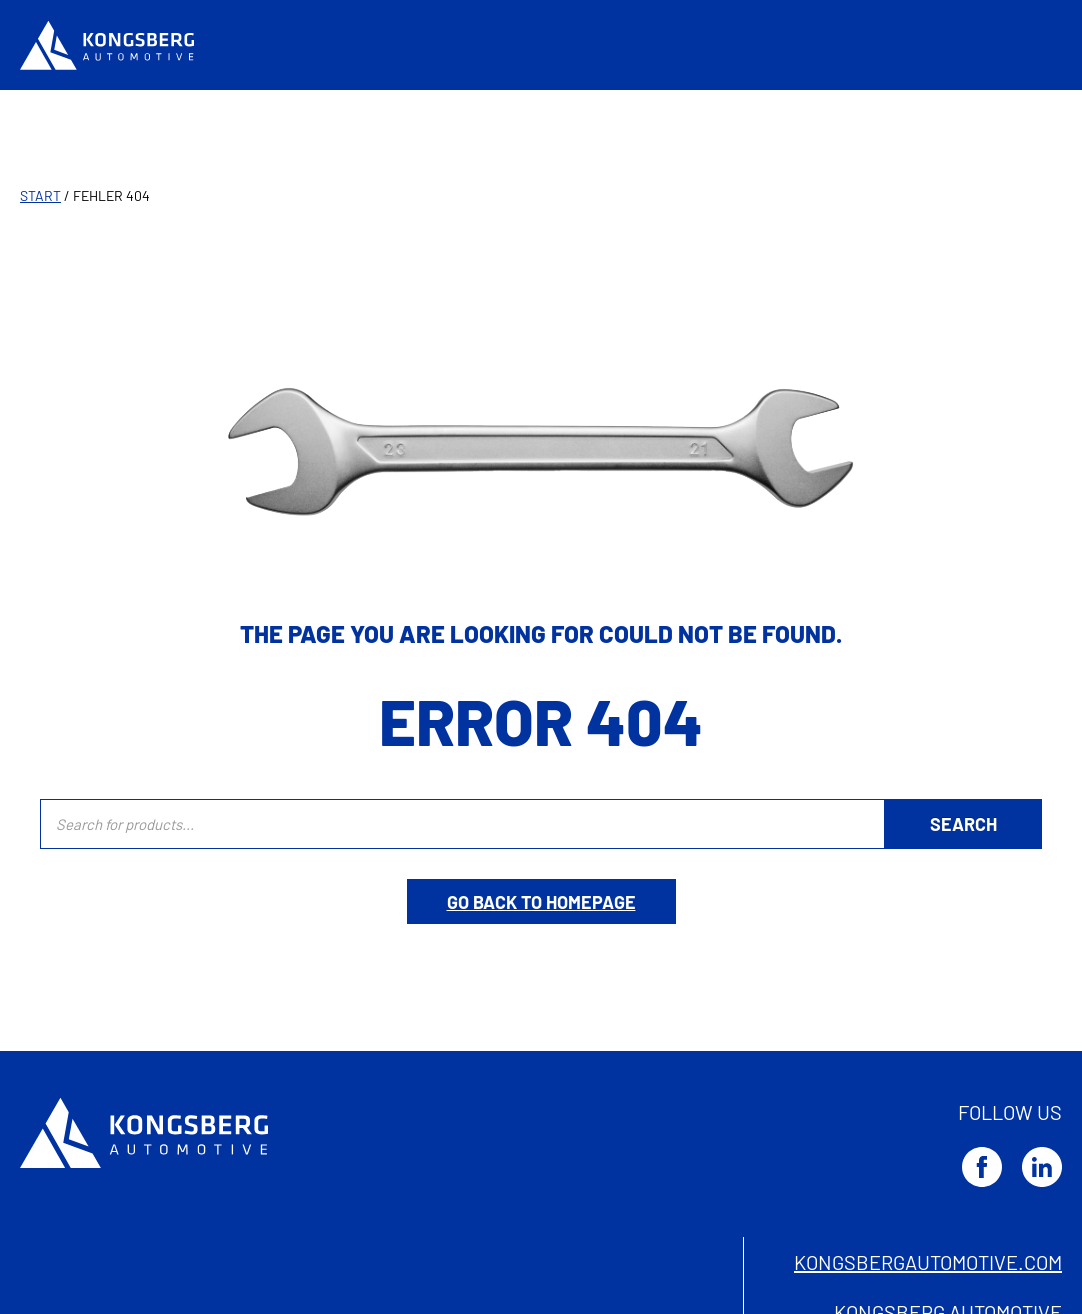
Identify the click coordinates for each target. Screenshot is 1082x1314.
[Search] (963, 824)
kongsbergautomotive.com (928, 1262)
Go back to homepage (541, 902)
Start (40, 195)
